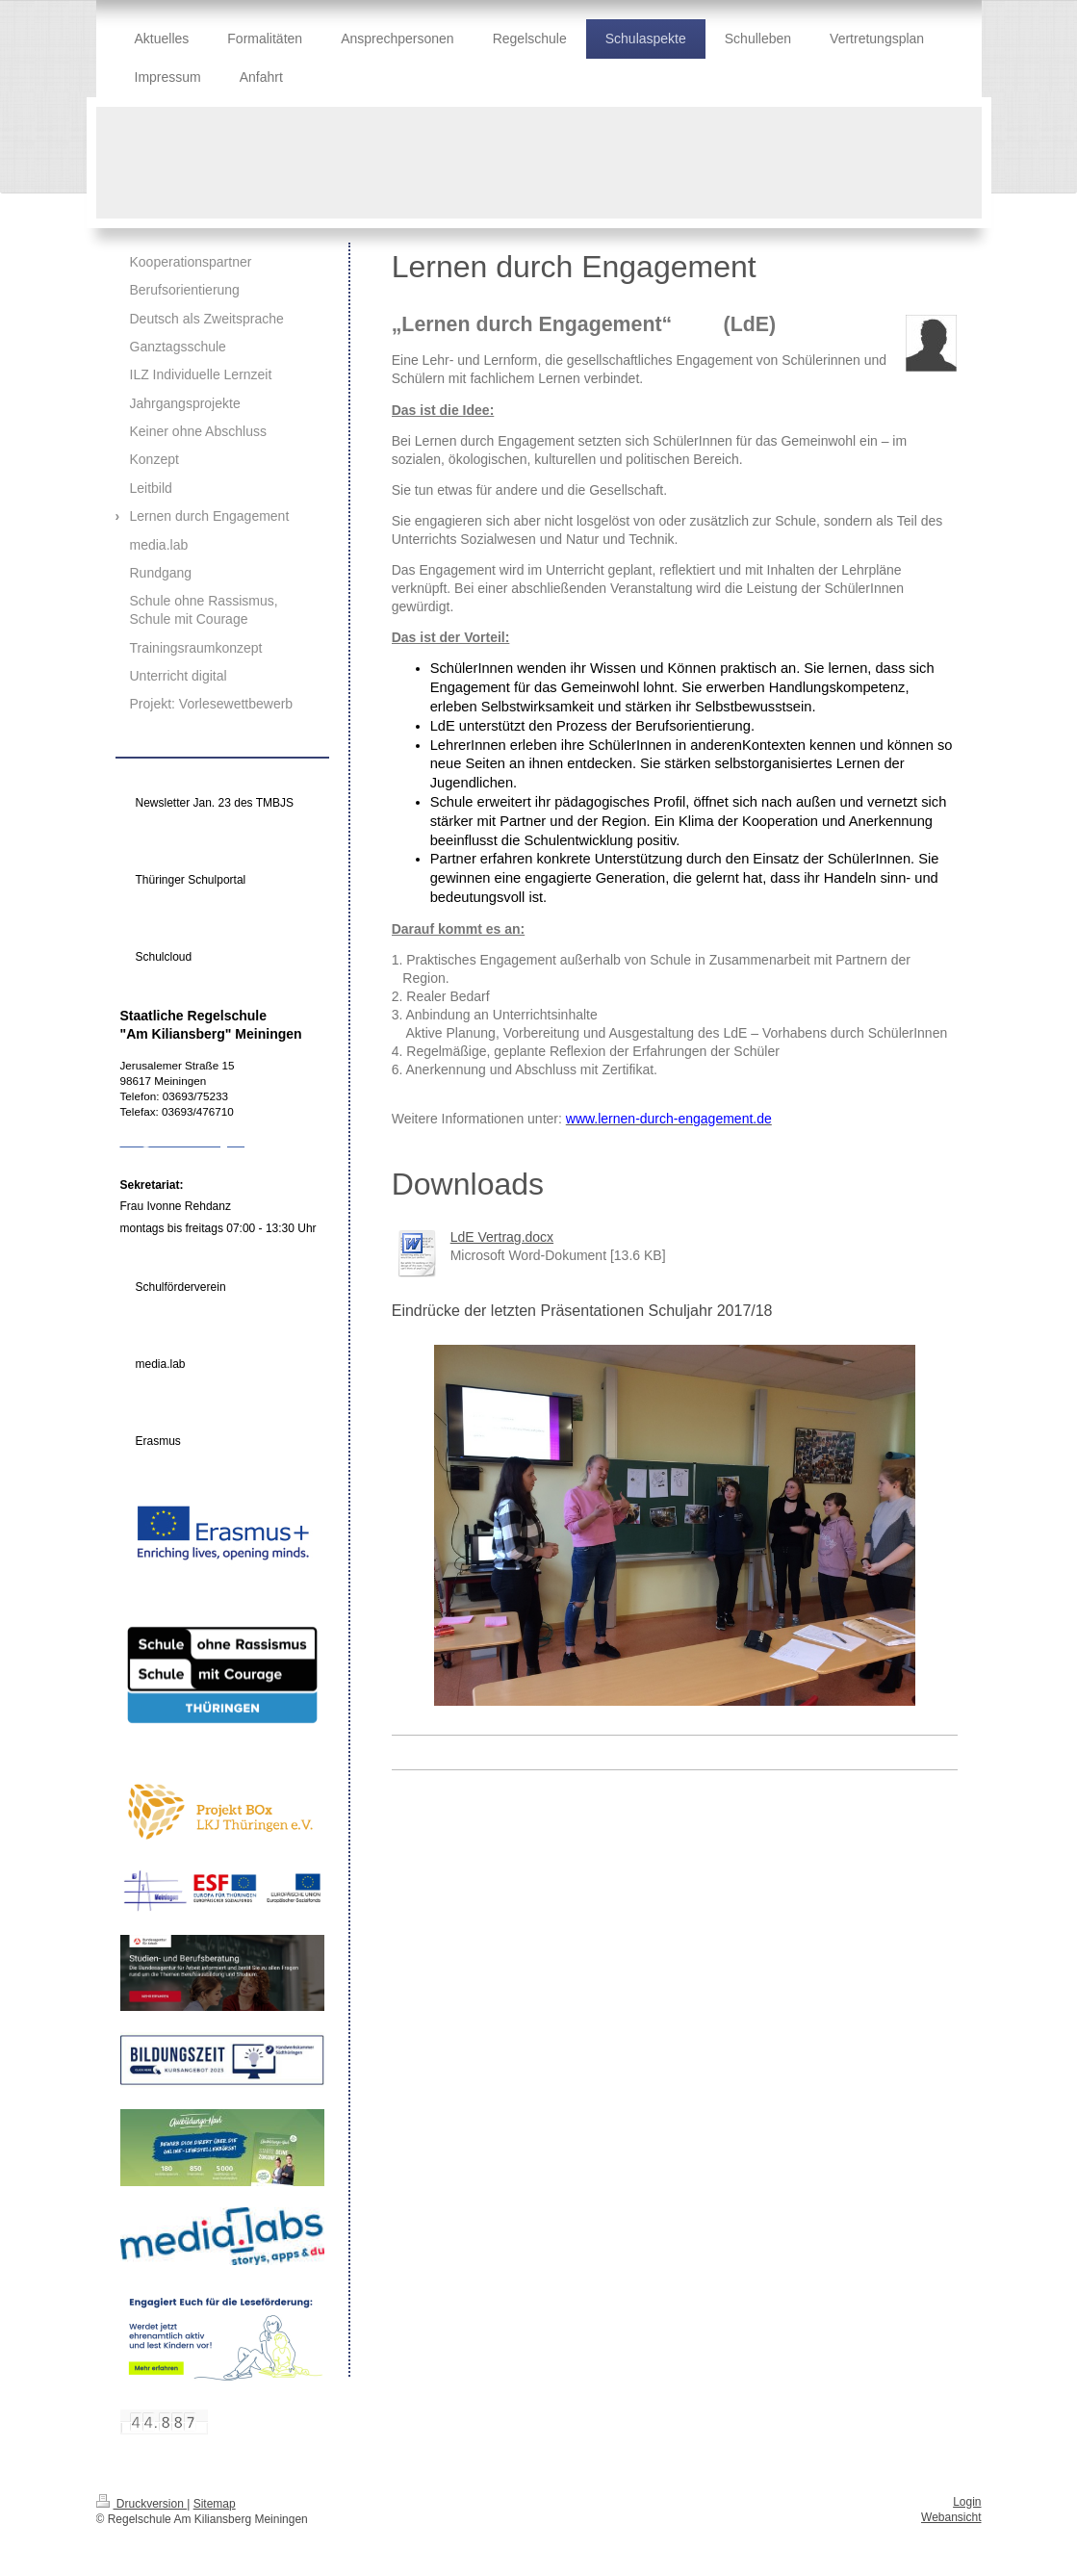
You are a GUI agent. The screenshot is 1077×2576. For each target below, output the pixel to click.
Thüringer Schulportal (191, 880)
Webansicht (951, 2517)
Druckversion (142, 2504)
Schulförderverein (181, 1287)
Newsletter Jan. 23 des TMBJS (215, 803)
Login (967, 2502)
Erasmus (158, 1441)
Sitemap (214, 2504)
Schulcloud (164, 957)
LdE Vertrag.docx (501, 1237)
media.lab (161, 1364)
